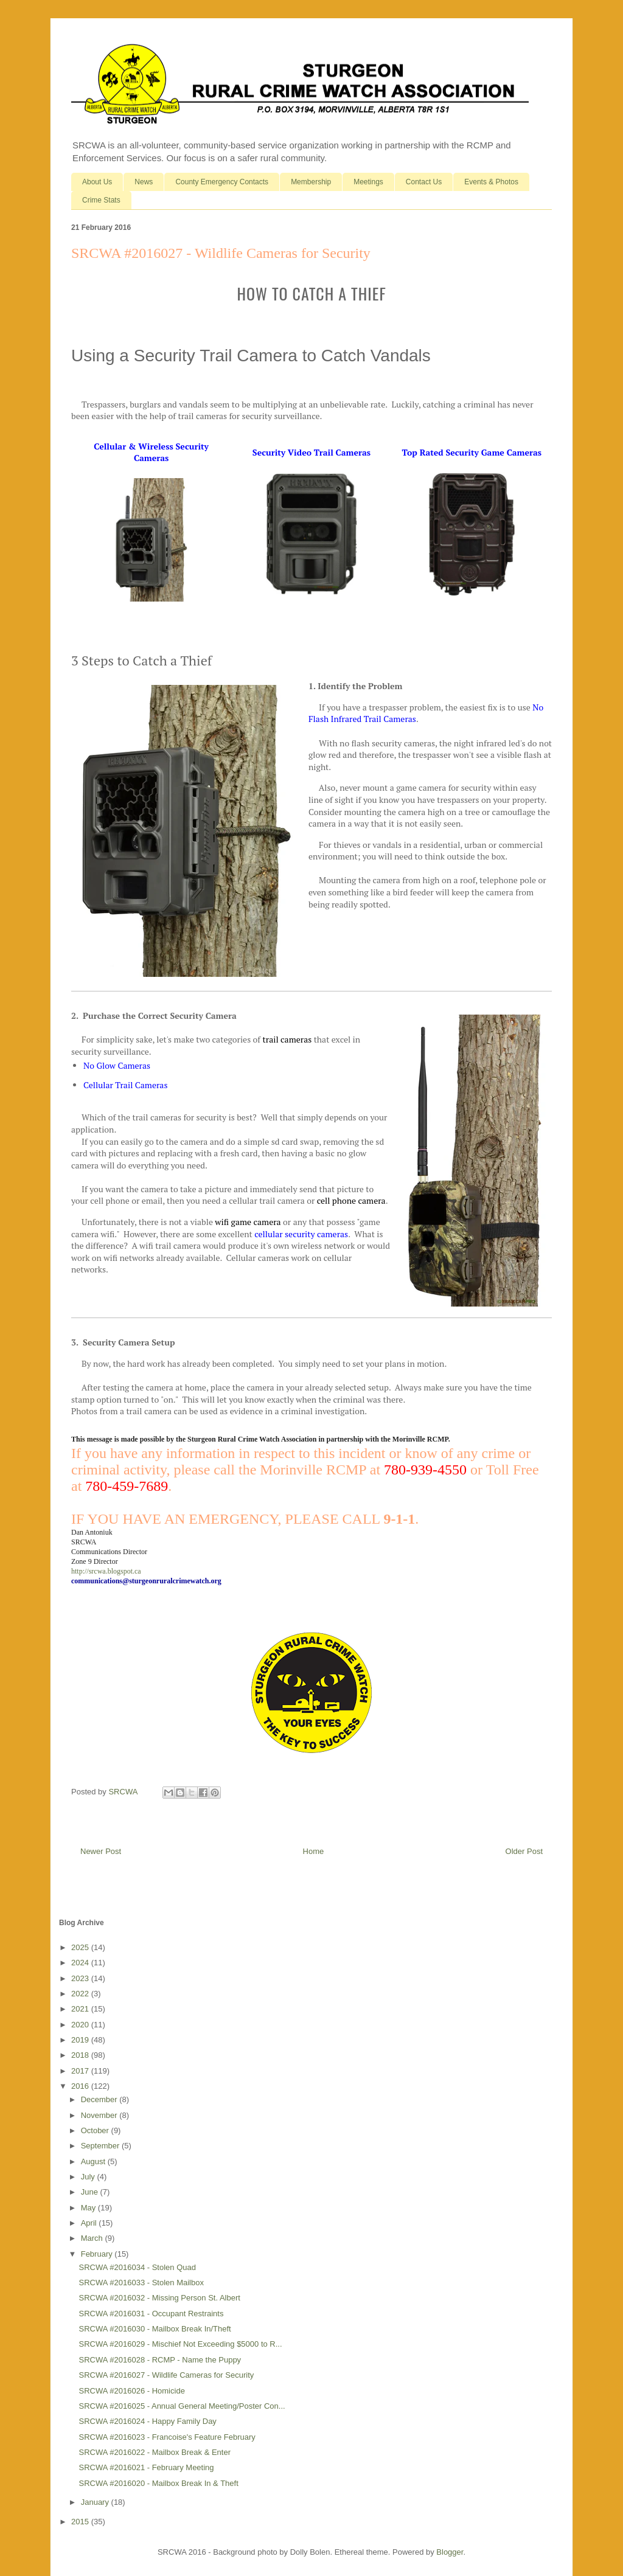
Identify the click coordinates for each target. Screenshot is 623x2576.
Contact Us (424, 182)
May (89, 2207)
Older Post (524, 1851)
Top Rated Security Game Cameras (471, 452)
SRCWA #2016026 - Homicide (131, 2390)
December (100, 2099)
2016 (81, 2086)
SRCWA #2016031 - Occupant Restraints (150, 2313)
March (93, 2238)
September (101, 2145)
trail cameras (287, 1039)
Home (313, 1851)
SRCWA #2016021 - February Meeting (146, 2467)
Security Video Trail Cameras (311, 452)
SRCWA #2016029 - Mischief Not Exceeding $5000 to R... (180, 2344)
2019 (81, 2039)
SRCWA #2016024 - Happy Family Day (147, 2421)
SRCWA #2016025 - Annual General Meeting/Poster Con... (181, 2406)
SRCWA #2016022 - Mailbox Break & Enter (154, 2452)
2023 (81, 1978)
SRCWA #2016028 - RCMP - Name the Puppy (159, 2359)
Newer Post (100, 1851)
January (96, 2502)
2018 (81, 2055)
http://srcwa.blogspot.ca (106, 1571)
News (143, 182)
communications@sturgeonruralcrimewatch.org (146, 1581)
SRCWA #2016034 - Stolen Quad (136, 2267)
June (90, 2191)
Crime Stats (101, 200)
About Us (97, 182)
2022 (81, 1993)
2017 (81, 2070)
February (98, 2253)
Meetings (368, 182)
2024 (81, 1962)
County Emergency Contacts (221, 182)
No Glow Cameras (116, 1065)
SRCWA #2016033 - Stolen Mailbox (140, 2282)
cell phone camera (351, 1200)
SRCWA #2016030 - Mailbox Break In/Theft (154, 2328)
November (100, 2115)
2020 (81, 2024)
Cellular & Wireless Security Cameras (151, 452)
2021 (81, 2008)
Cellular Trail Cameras (125, 1085)
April (90, 2222)
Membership (311, 182)
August (94, 2161)
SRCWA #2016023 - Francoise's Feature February (166, 2437)
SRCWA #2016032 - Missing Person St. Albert (159, 2297)
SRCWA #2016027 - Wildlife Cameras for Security (166, 2375)
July (89, 2176)
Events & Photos (491, 182)
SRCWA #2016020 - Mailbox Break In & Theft (158, 2483)
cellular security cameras (301, 1234)
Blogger (449, 2552)
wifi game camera (247, 1221)
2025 (81, 1947)
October (96, 2130)
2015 (81, 2521)
